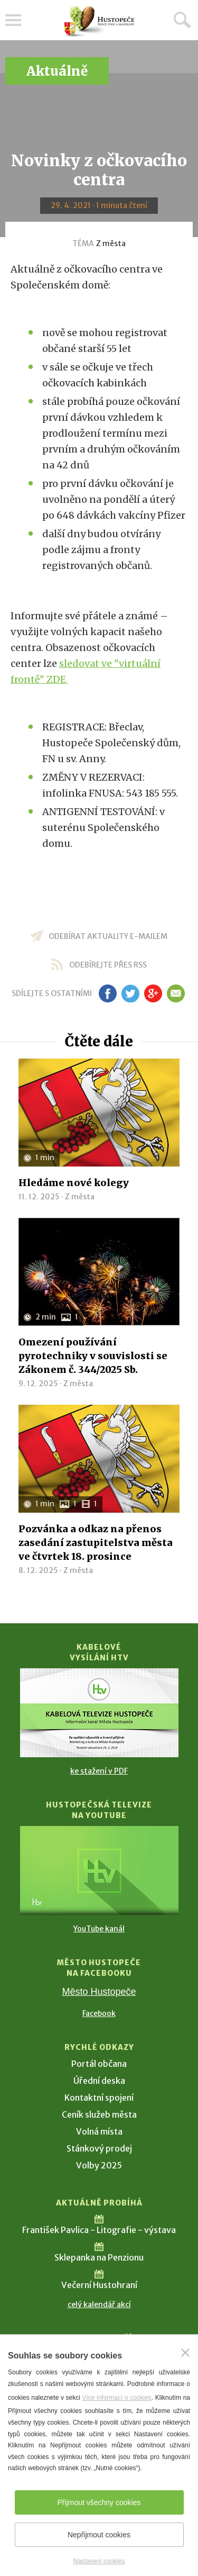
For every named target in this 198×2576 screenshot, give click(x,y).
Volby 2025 (99, 2165)
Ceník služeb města (99, 2114)
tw (131, 993)
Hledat (182, 19)
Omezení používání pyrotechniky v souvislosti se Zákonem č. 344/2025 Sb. (92, 1356)
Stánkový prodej (99, 2148)
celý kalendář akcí (99, 2304)
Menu (13, 20)
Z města (111, 243)
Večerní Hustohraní (99, 2285)
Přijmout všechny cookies (99, 2502)
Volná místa (99, 2131)
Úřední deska (99, 2080)
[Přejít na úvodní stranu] (99, 21)
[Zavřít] (185, 2353)
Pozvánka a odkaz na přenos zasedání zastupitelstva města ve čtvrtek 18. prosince (95, 1542)
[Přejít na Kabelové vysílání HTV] (99, 1712)
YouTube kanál (99, 1928)
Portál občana (99, 2063)
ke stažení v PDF (99, 1771)
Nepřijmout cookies (99, 2534)
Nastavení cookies (99, 2561)
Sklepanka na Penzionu (99, 2257)
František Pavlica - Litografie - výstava (99, 2230)
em (176, 993)
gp (153, 993)
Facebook (99, 2013)
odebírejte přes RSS (108, 965)
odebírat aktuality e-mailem (108, 936)
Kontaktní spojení (99, 2097)
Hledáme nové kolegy (73, 1183)
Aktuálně (57, 71)
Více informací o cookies (116, 2397)
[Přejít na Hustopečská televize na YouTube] (99, 1870)
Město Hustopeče (99, 1991)
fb (107, 993)
